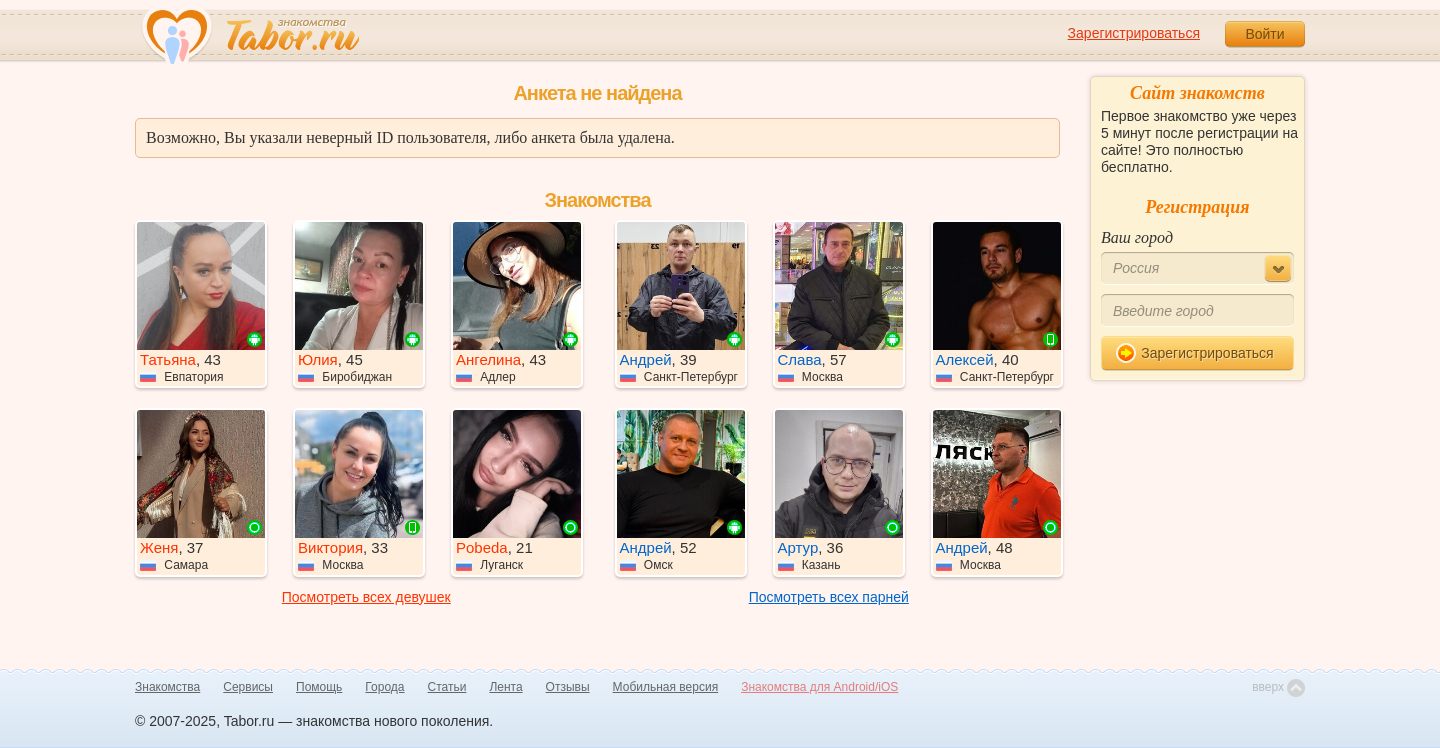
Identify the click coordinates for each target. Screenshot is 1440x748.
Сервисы (248, 687)
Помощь (319, 687)
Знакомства (167, 687)
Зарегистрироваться (1134, 33)
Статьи (447, 687)
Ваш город (1137, 237)
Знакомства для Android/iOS (819, 687)
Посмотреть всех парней (829, 597)
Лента (505, 687)
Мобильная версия (666, 687)
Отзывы (568, 687)
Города (384, 687)
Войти (1264, 34)
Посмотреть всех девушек (366, 597)
